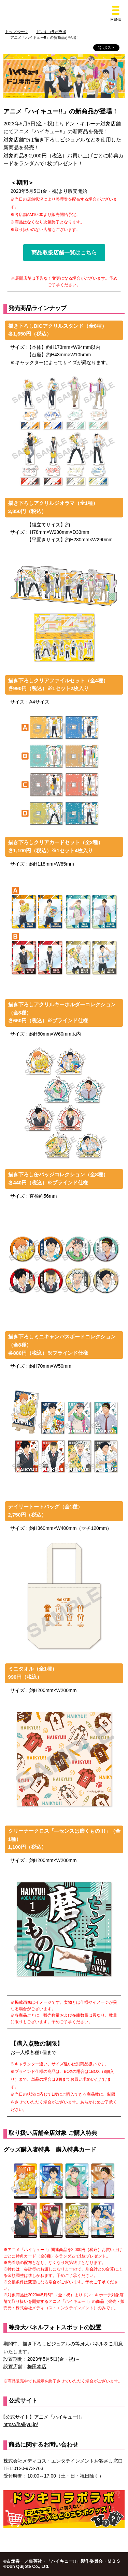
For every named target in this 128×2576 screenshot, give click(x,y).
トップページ (16, 32)
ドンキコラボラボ (51, 32)
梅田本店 (36, 2366)
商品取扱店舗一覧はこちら (64, 252)
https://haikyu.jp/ (20, 2424)
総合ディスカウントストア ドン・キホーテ (64, 13)
